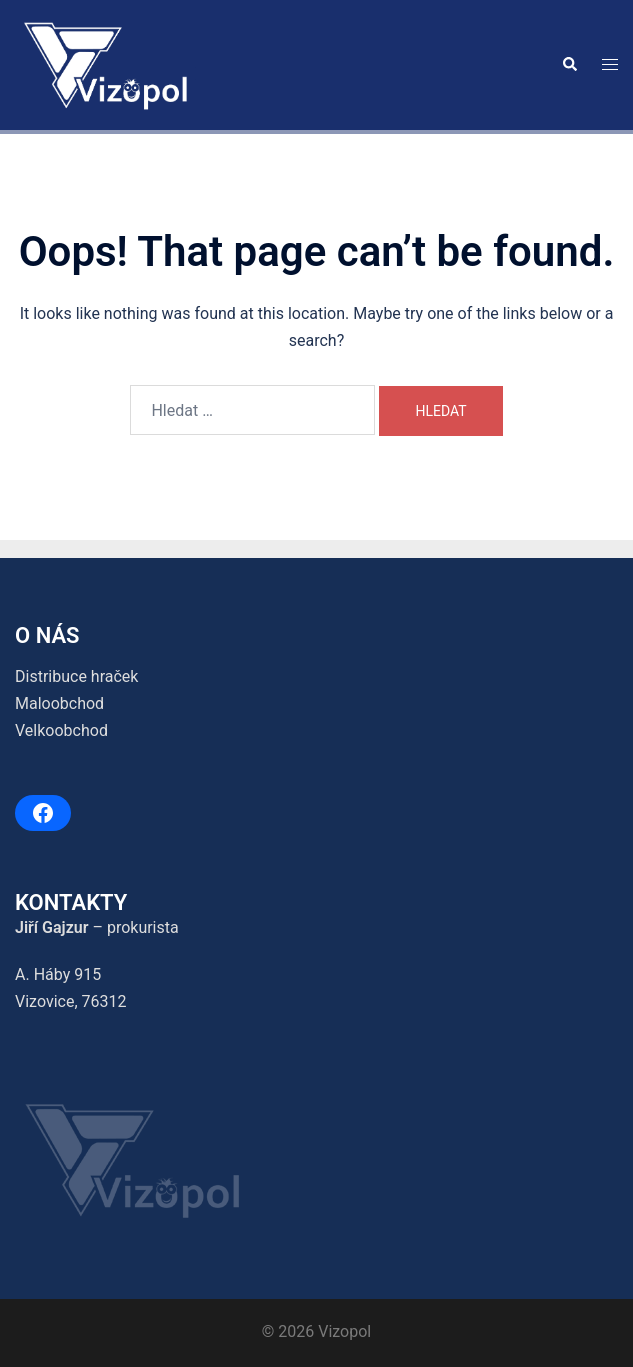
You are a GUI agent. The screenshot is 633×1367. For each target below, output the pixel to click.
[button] (569, 65)
